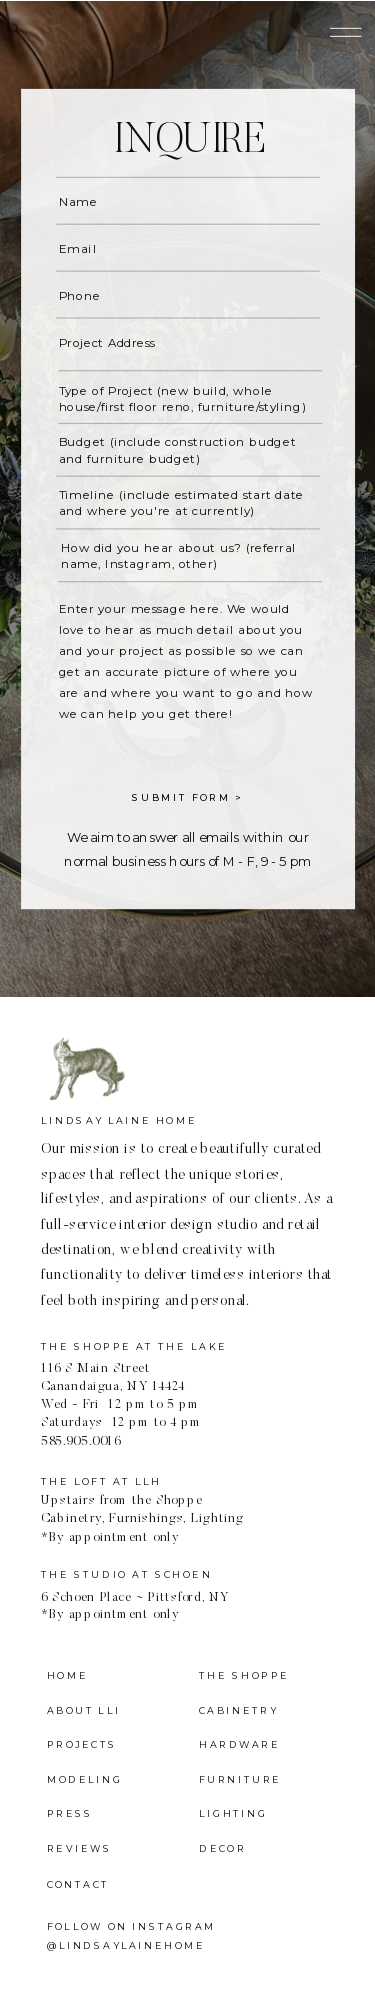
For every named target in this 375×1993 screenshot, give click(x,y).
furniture (240, 1780)
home (67, 1676)
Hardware (239, 1745)
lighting (233, 1815)
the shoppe (244, 1676)
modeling (84, 1780)
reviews (80, 1849)
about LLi (84, 1711)
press (70, 1815)
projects (82, 1745)
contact (78, 1884)
